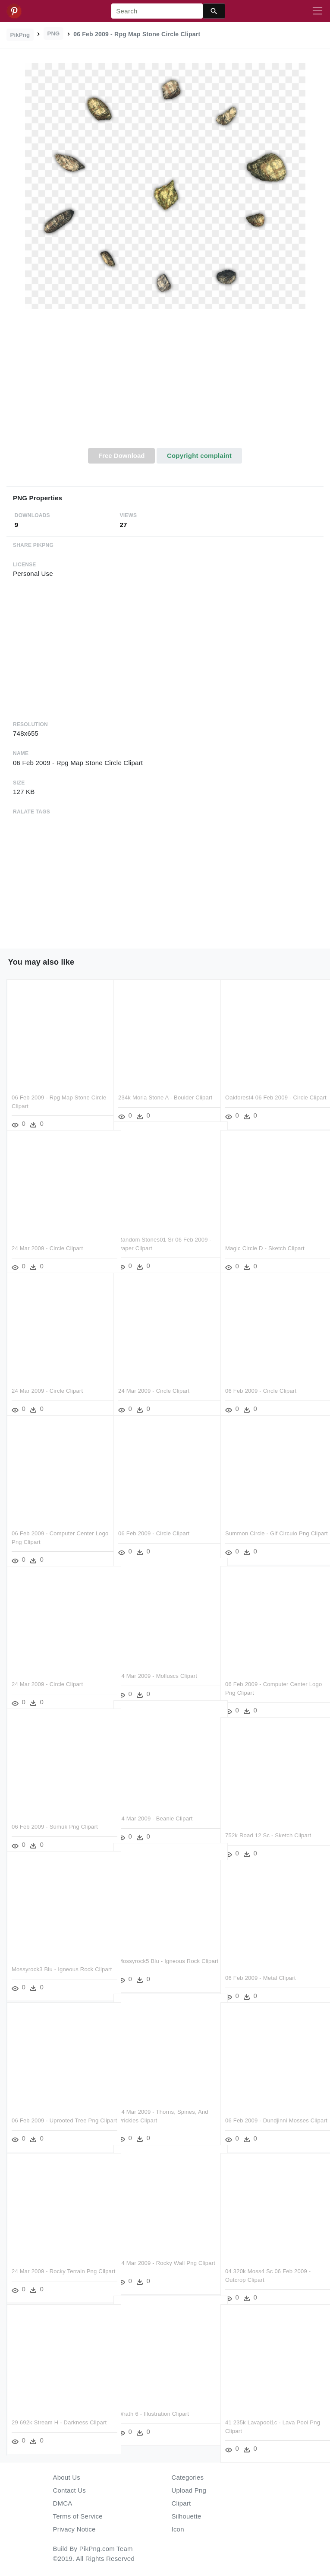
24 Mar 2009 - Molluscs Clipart (157, 1664)
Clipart (181, 2503)
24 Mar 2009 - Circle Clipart (47, 1236)
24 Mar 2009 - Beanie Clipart (155, 1807)
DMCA (62, 2503)
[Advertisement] (165, 383)
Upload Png (189, 2490)
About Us (67, 2477)
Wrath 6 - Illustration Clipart (153, 2402)
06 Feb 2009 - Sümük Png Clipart (55, 1815)
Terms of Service (78, 2516)
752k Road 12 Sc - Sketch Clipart (268, 1823)
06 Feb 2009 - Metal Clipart (260, 1966)
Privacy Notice (74, 2529)
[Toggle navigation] (317, 11)
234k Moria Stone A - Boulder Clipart (165, 1086)
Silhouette (186, 2516)
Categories (188, 2477)
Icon (178, 2529)
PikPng (20, 35)
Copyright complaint (199, 455)
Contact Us (69, 2490)
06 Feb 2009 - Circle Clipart (260, 1379)
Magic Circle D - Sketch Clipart (265, 1236)
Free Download (121, 455)
